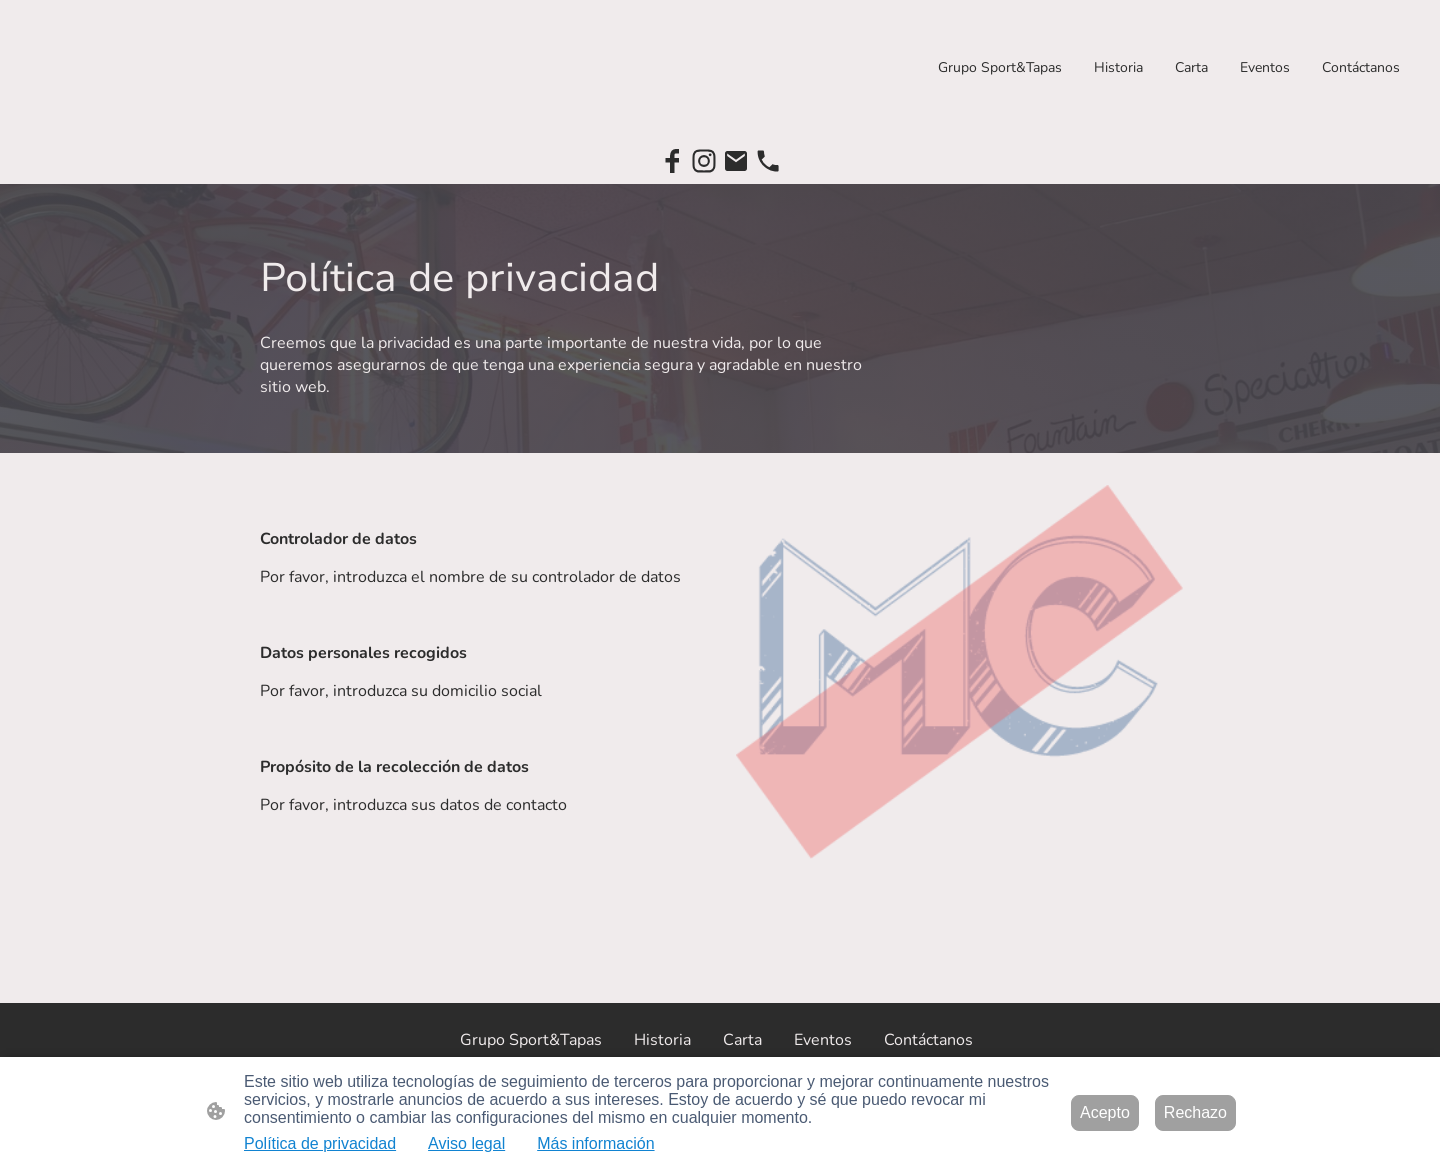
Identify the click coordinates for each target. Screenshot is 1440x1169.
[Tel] (768, 161)
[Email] (736, 161)
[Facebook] (672, 161)
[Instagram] (704, 161)
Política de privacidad (320, 1143)
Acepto (1105, 1112)
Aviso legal (466, 1143)
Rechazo (1195, 1112)
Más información (595, 1143)
